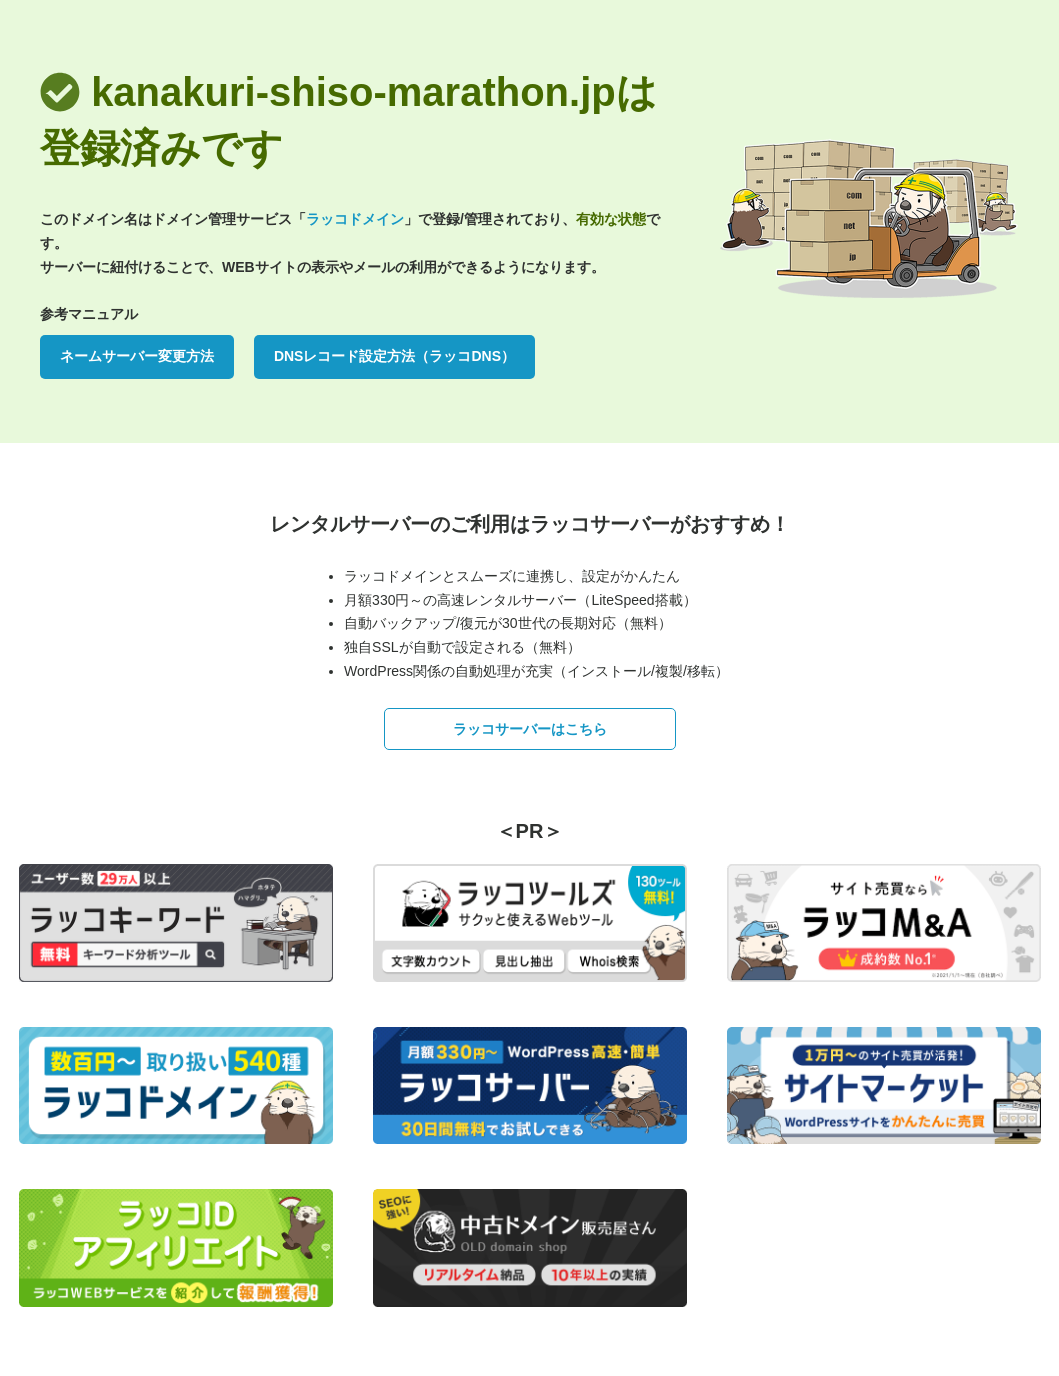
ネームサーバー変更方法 (137, 356)
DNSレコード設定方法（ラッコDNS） (394, 356)
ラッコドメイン (355, 219)
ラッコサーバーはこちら (530, 729)
